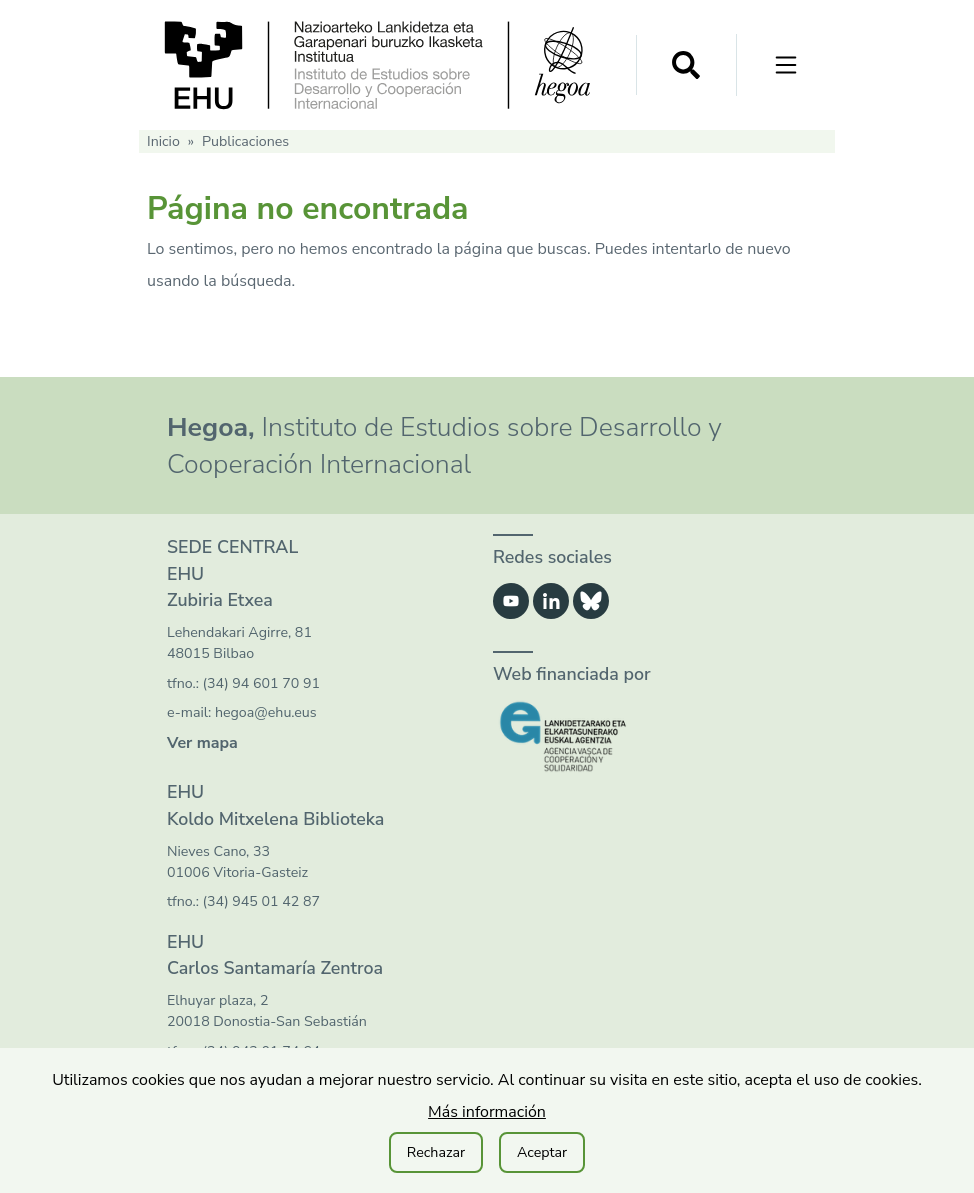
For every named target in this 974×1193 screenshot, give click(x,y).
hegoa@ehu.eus (266, 712)
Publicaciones (245, 141)
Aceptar (542, 1152)
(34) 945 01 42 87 (261, 901)
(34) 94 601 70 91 (261, 683)
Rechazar (436, 1152)
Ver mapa (202, 743)
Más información (487, 1112)
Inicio (163, 141)
